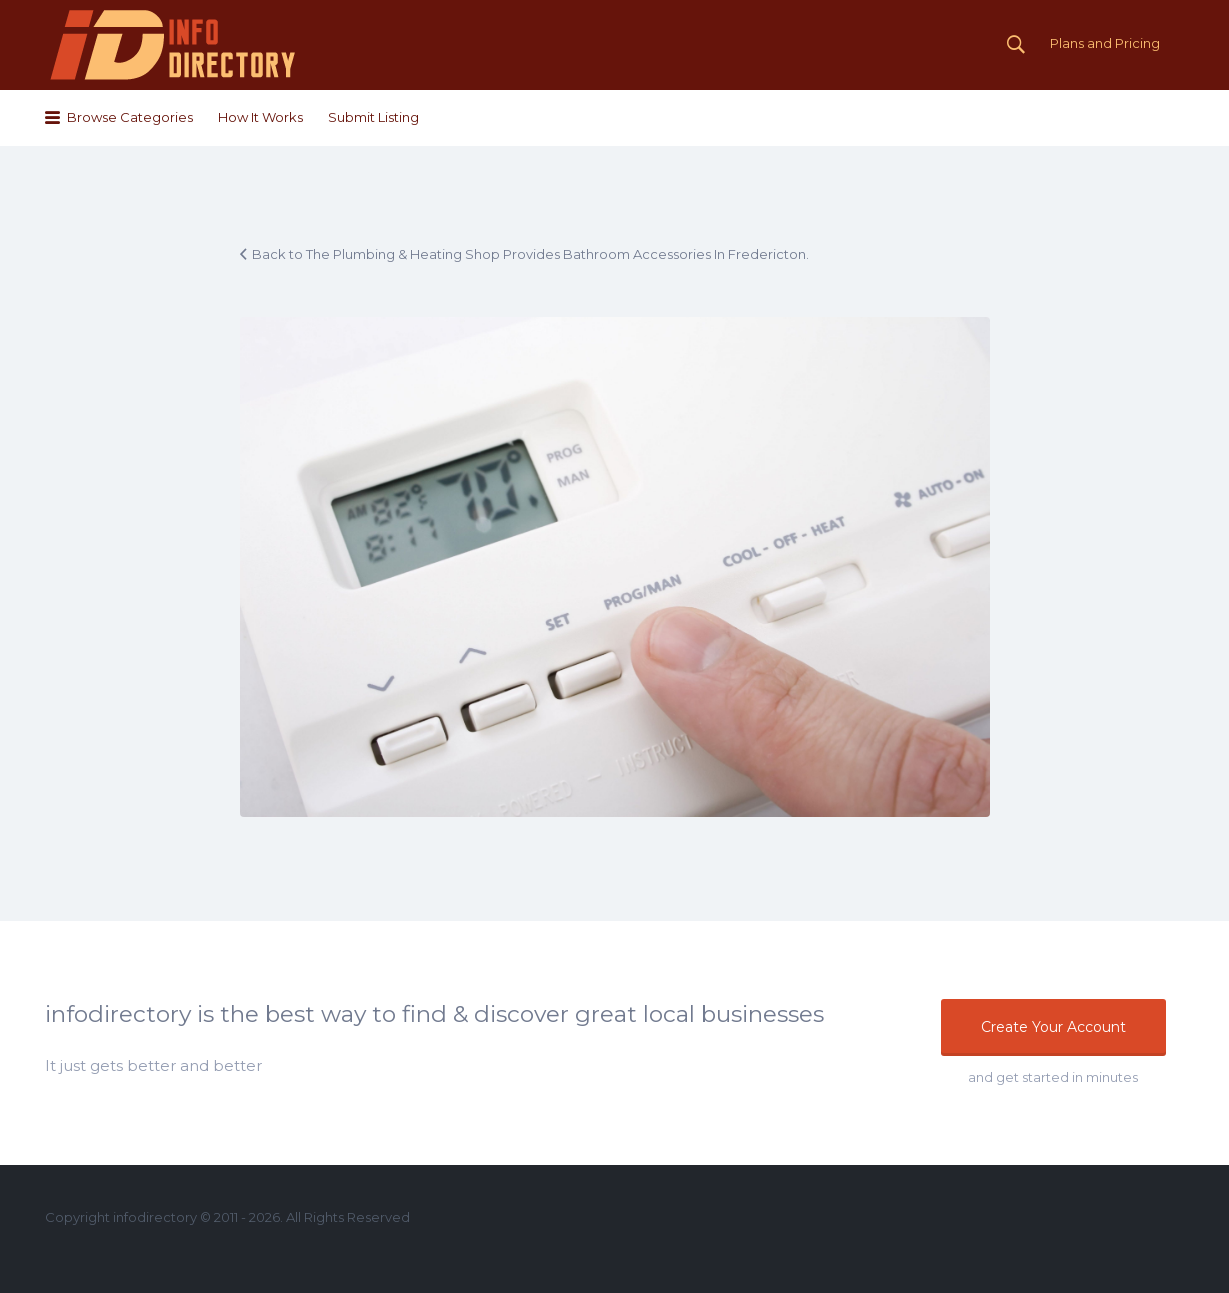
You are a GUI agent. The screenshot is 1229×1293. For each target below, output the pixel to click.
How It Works (260, 117)
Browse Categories (130, 117)
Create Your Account (1053, 1027)
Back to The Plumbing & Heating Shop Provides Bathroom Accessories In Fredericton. (530, 254)
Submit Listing (373, 117)
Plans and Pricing (1105, 43)
